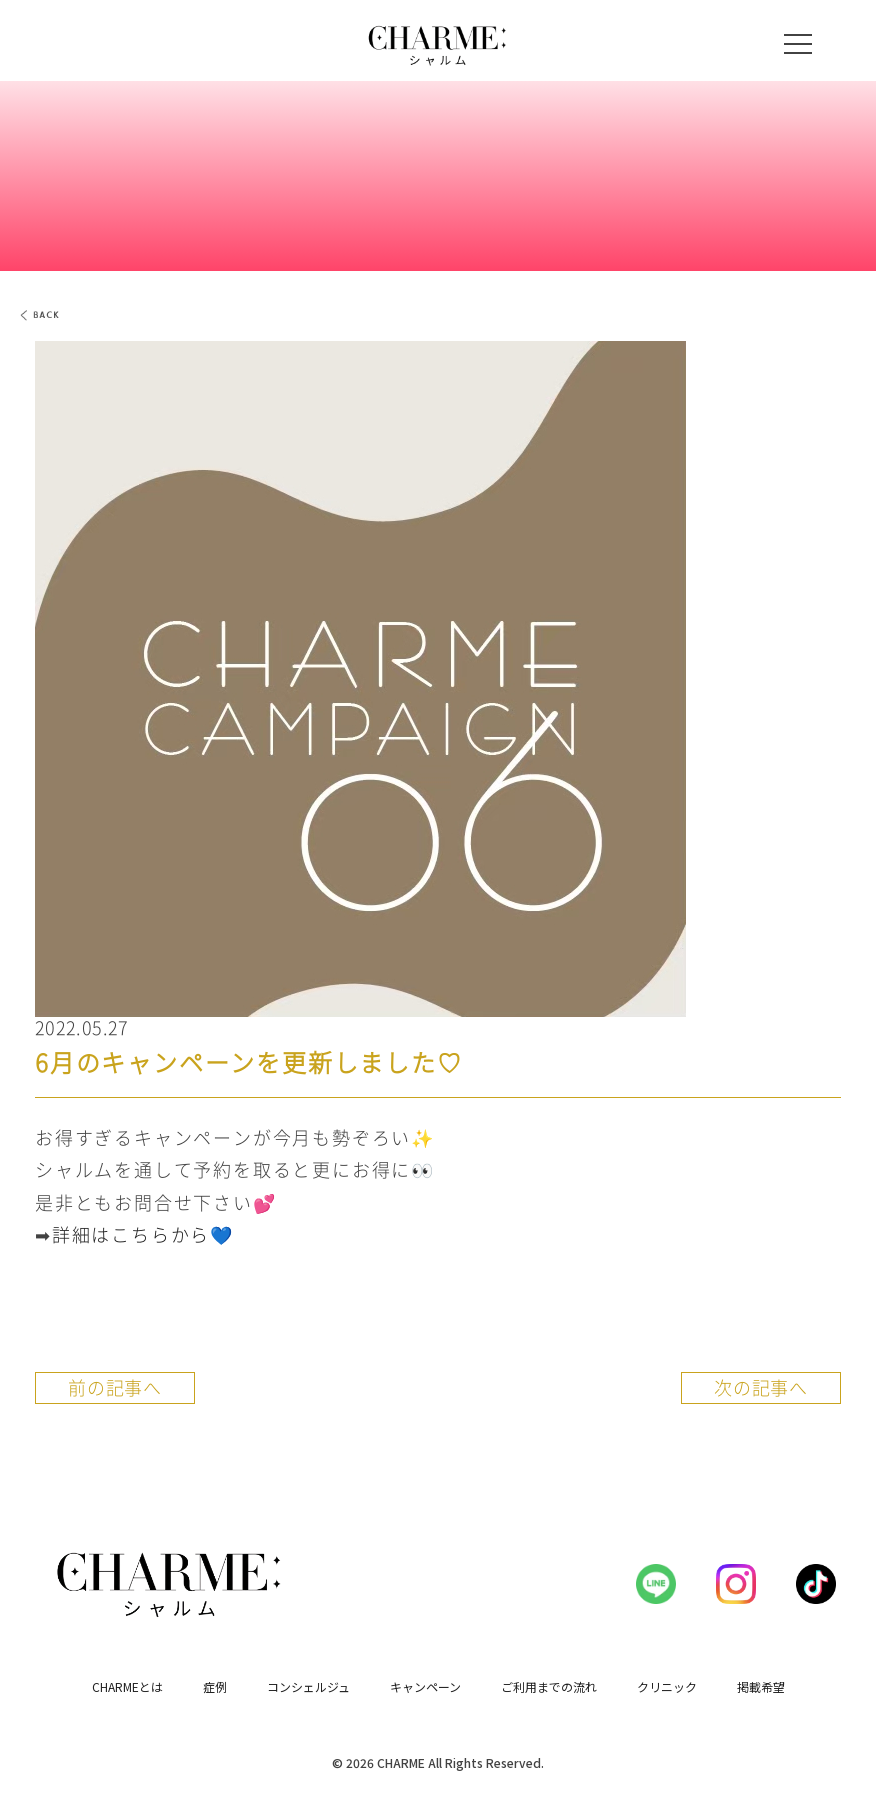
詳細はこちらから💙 (143, 1234)
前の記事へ (115, 1387)
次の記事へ (761, 1387)
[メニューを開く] (798, 44)
